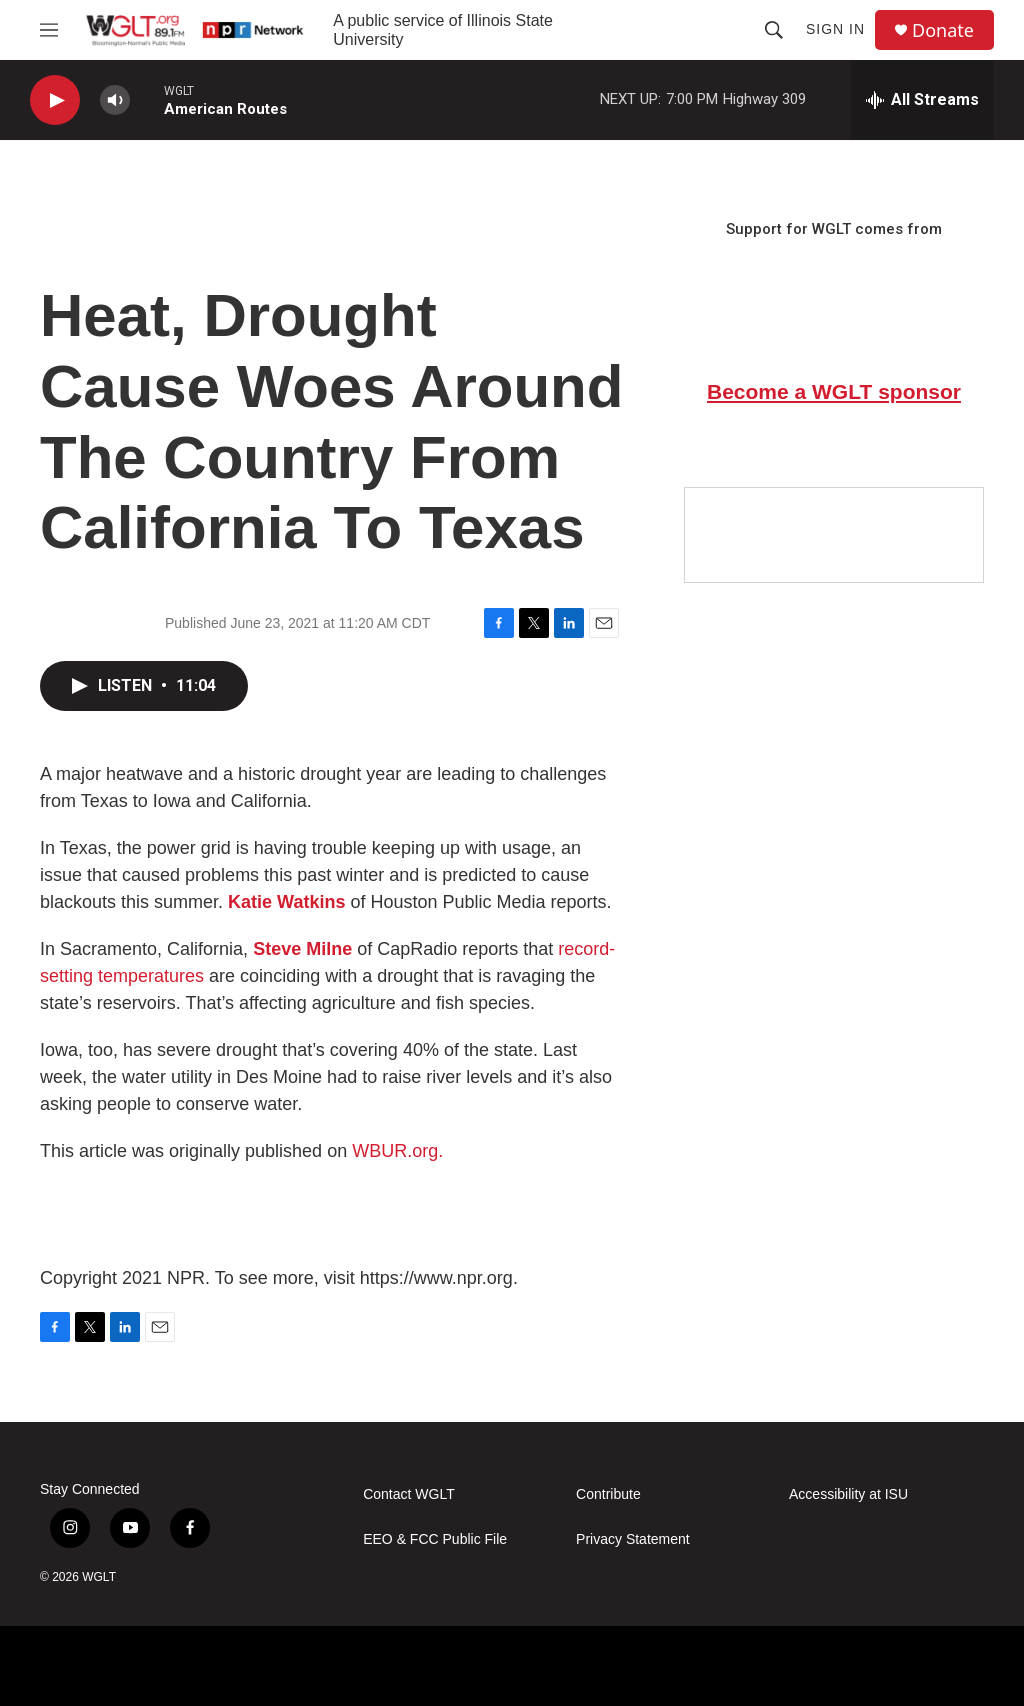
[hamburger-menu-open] (49, 30)
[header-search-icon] (774, 30)
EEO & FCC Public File (435, 1539)
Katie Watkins (286, 902)
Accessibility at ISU (848, 1494)
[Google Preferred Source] (834, 535)
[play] (55, 100)
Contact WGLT (409, 1494)
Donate (943, 30)
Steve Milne (302, 949)
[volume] (115, 100)
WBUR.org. (397, 1151)
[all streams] (922, 100)
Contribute (608, 1494)
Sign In (835, 29)
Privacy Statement (633, 1539)
